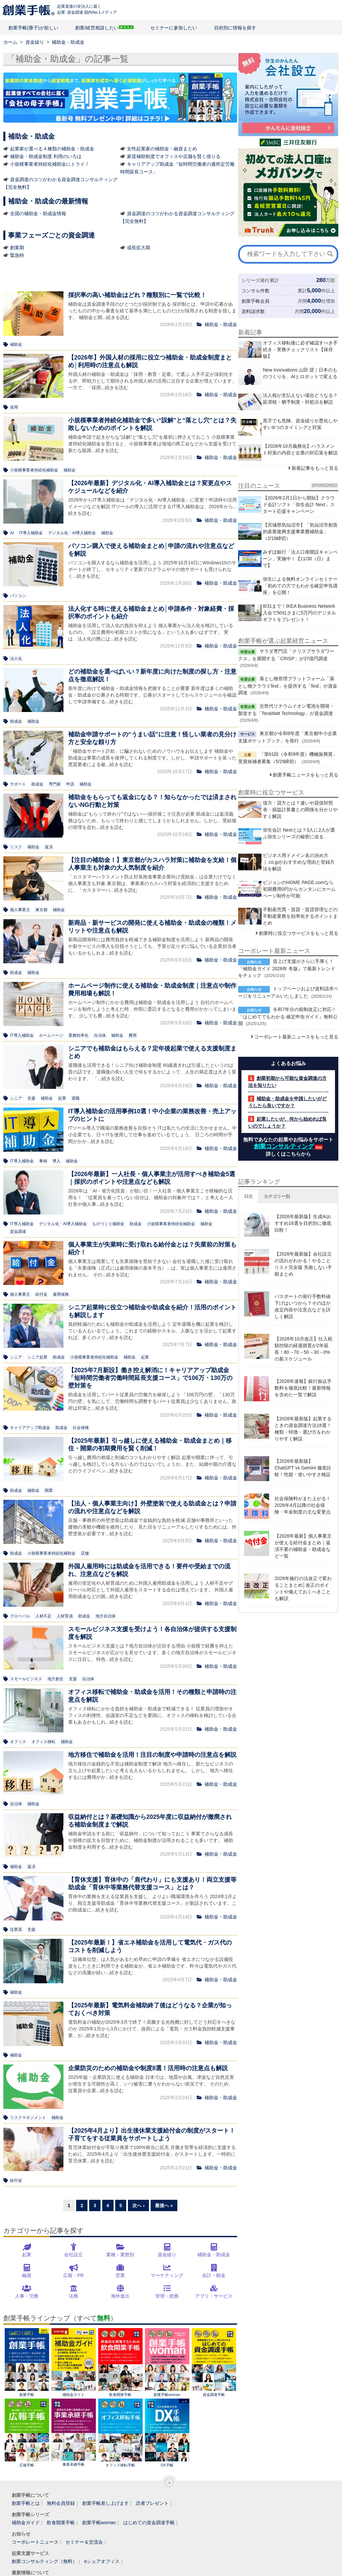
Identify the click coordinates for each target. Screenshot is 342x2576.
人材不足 (43, 1616)
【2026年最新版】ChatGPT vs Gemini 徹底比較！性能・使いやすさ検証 (303, 1467)
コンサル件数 (255, 290)
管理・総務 (167, 2296)
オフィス (18, 1741)
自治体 (100, 1035)
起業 (62, 1098)
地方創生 (55, 1679)
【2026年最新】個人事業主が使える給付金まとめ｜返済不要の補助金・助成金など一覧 (303, 1546)
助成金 (16, 721)
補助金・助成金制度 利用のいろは (45, 156)
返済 (49, 847)
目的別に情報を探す (235, 27)
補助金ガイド (73, 2362)
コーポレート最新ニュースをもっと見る (296, 1036)
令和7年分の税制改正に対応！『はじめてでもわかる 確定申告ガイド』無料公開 (288, 1016)
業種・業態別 (120, 2254)
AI (12, 533)
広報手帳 (27, 2433)
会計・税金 (213, 2275)
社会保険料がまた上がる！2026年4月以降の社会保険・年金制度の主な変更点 (303, 1505)
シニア (16, 1098)
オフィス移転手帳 (120, 2433)
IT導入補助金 (31, 533)
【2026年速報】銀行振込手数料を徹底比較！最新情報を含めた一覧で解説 (303, 1388)
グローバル (20, 1616)
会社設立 (73, 2254)
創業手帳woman (167, 2362)
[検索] (330, 254)
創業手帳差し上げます (105, 2503)
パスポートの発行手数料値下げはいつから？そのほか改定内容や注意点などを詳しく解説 (303, 1306)
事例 (43, 1161)
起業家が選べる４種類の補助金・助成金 (52, 148)
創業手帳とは (26, 2503)
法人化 (16, 658)
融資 (26, 2275)
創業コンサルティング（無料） (44, 2561)
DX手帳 (167, 2433)
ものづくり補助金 (108, 1224)
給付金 (41, 1294)
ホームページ (51, 1035)
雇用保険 (61, 1294)
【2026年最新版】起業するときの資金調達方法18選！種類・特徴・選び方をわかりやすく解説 (303, 1428)
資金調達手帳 (214, 2362)
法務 (73, 2296)
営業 (120, 2275)
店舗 (85, 1553)
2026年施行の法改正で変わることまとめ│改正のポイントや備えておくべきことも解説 (303, 1588)
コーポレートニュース (35, 2542)
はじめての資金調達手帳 (149, 2522)
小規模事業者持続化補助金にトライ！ (50, 164)
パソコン (18, 595)
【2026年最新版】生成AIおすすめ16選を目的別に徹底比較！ (303, 1223)
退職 (75, 1098)
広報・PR (73, 2275)
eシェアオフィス (102, 2561)
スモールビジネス (26, 1679)
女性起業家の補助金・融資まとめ (162, 148)
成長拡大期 (138, 247)
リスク (16, 847)
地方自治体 (106, 1616)
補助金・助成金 (213, 2254)
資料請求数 (253, 311)
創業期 (17, 247)
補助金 (16, 344)
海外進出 (120, 2296)
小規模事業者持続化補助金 (34, 470)
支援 (31, 1098)
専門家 (55, 784)
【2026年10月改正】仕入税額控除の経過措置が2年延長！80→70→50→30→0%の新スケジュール (303, 1349)
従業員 (16, 1929)
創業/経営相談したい (97, 27)
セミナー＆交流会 (84, 2542)
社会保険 (81, 1427)
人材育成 (65, 1616)
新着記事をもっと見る (315, 468)
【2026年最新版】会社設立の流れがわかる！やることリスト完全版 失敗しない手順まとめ (303, 1264)
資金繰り (167, 2254)
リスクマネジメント (28, 2117)
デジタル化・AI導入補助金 (72, 533)
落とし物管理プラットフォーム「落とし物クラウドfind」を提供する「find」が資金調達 (287, 685)
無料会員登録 (61, 2503)
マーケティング (167, 2275)
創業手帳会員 (255, 301)
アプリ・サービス (213, 2296)
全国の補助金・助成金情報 (38, 213)
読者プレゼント (152, 2503)
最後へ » (164, 2205)
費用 (133, 1035)
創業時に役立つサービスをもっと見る (298, 933)
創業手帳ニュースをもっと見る (305, 774)
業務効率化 (78, 1035)
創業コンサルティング (284, 1146)
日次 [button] (248, 1196)
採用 (14, 407)
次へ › (138, 2205)
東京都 (41, 909)
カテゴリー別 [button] (277, 1196)
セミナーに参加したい (173, 27)
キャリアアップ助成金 (30, 1427)
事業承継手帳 (73, 2432)
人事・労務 (26, 2296)
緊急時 (17, 255)
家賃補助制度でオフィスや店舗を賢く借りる (173, 156)
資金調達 (18, 1231)
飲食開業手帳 (120, 2362)
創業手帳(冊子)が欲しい (33, 27)
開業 (49, 1490)
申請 (70, 784)
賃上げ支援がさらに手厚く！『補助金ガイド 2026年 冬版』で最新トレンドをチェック (286, 968)
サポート (18, 784)
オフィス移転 (43, 1741)
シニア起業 (37, 1357)
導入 (56, 1161)
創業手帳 (27, 2362)
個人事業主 (20, 909)
